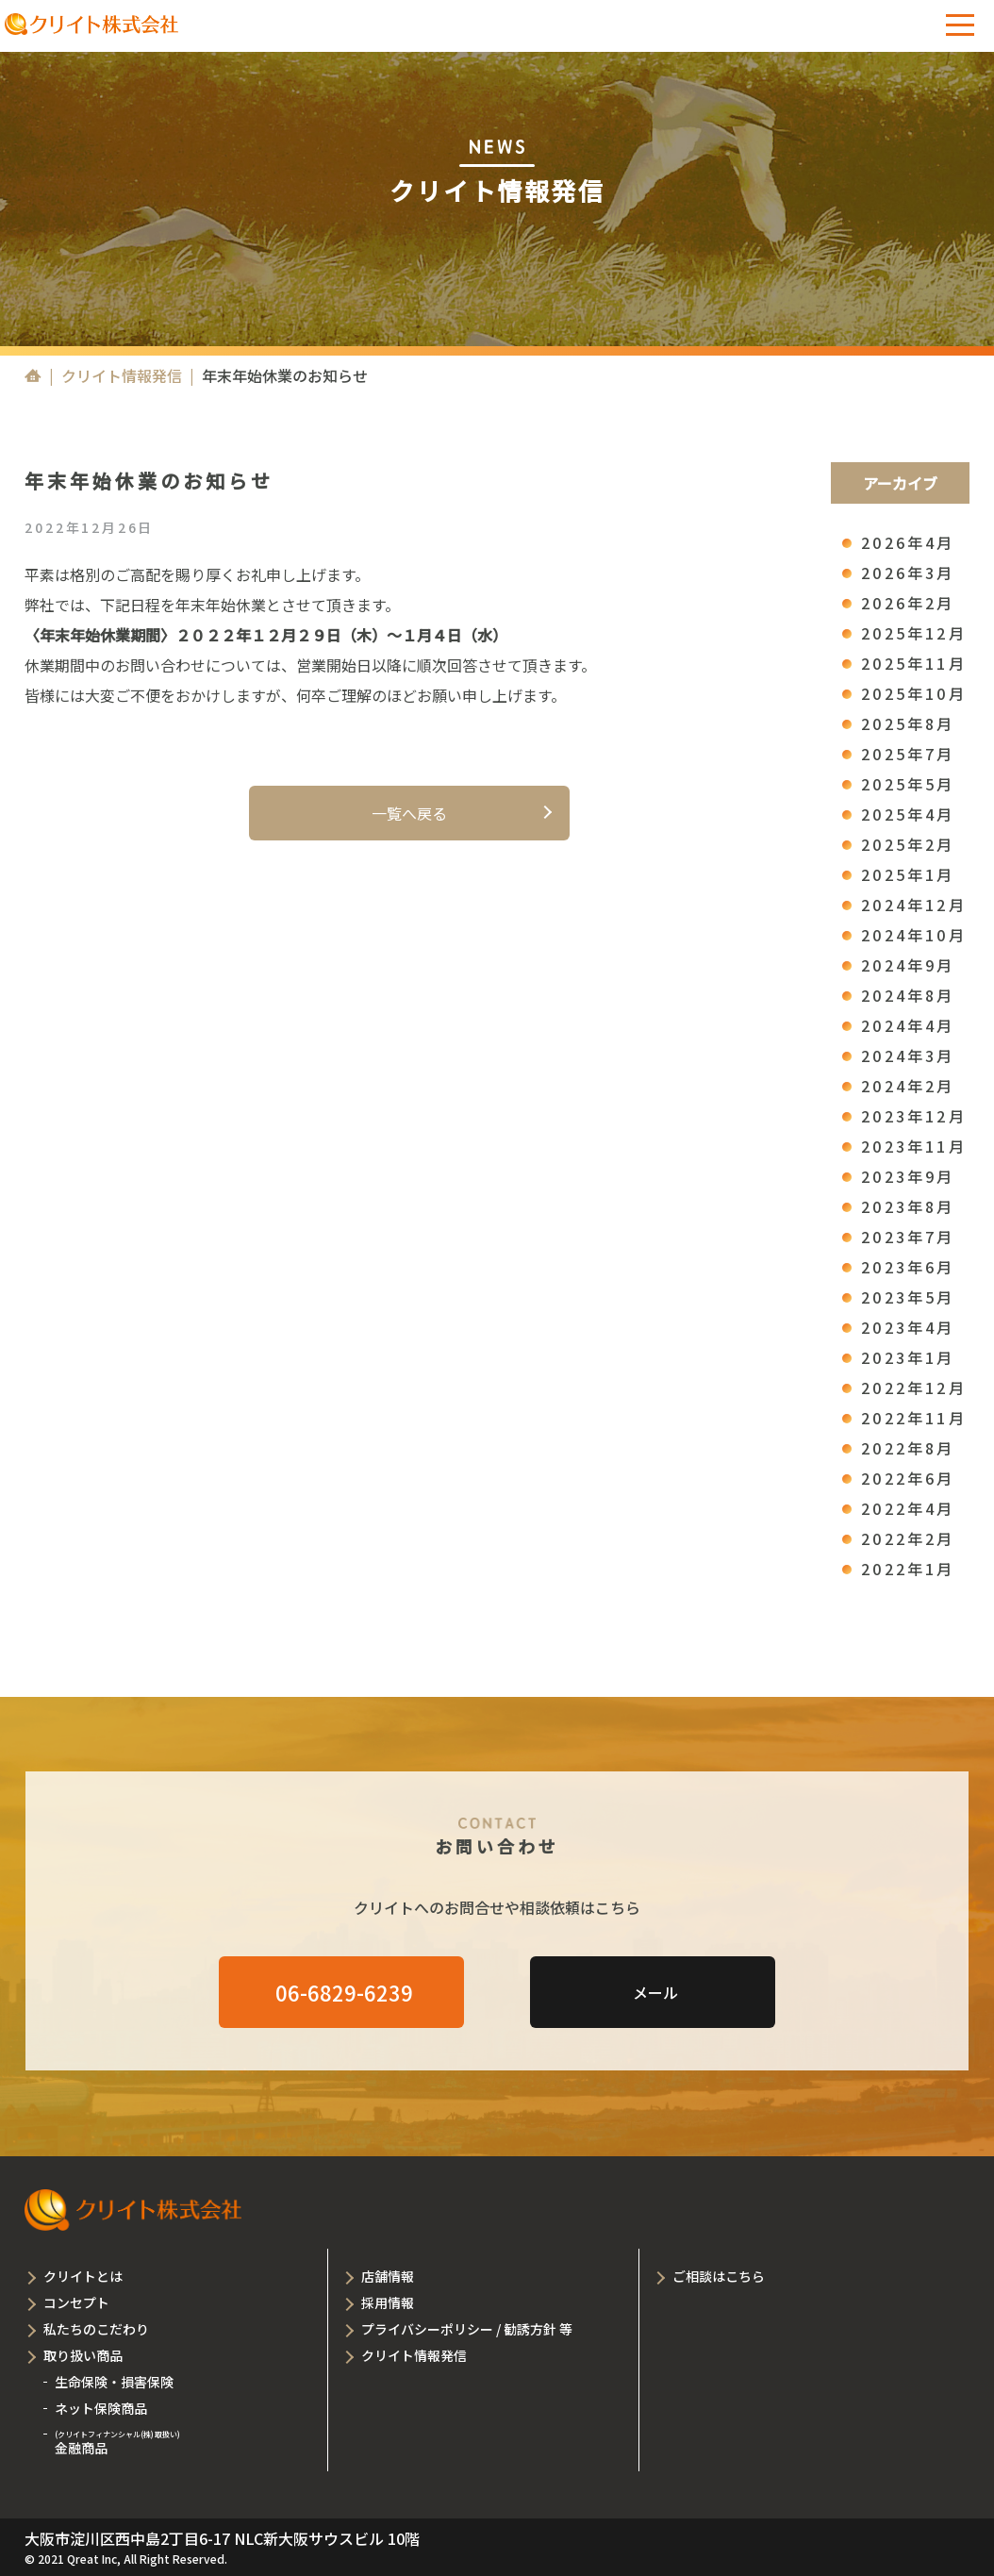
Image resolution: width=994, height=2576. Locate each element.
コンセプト (76, 2302)
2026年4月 (907, 542)
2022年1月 (907, 1568)
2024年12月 (914, 904)
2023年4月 (907, 1327)
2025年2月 (907, 844)
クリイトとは (83, 2276)
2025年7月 (907, 753)
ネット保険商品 (101, 2408)
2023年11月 (914, 1146)
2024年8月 (907, 995)
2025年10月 (914, 693)
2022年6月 (907, 1478)
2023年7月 (907, 1236)
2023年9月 (907, 1176)
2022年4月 (907, 1508)
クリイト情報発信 (121, 375)
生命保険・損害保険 (114, 2381)
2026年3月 (907, 572)
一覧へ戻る (409, 813)
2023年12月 (914, 1116)
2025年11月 (914, 663)
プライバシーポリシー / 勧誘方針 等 (466, 2328)
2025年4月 (907, 814)
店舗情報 (387, 2276)
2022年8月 (907, 1448)
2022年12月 (914, 1387)
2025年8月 (907, 723)
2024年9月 (907, 965)
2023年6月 (907, 1266)
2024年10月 (914, 934)
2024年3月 (907, 1055)
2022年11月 (914, 1417)
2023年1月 (907, 1357)
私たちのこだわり (96, 2328)
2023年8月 (907, 1206)
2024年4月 (907, 1025)
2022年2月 (907, 1538)
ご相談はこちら (718, 2276)
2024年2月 (907, 1085)
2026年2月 (907, 602)
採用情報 (387, 2302)
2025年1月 (907, 874)
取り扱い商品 (83, 2355)
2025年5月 (907, 784)
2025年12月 (914, 633)
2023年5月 (907, 1297)
